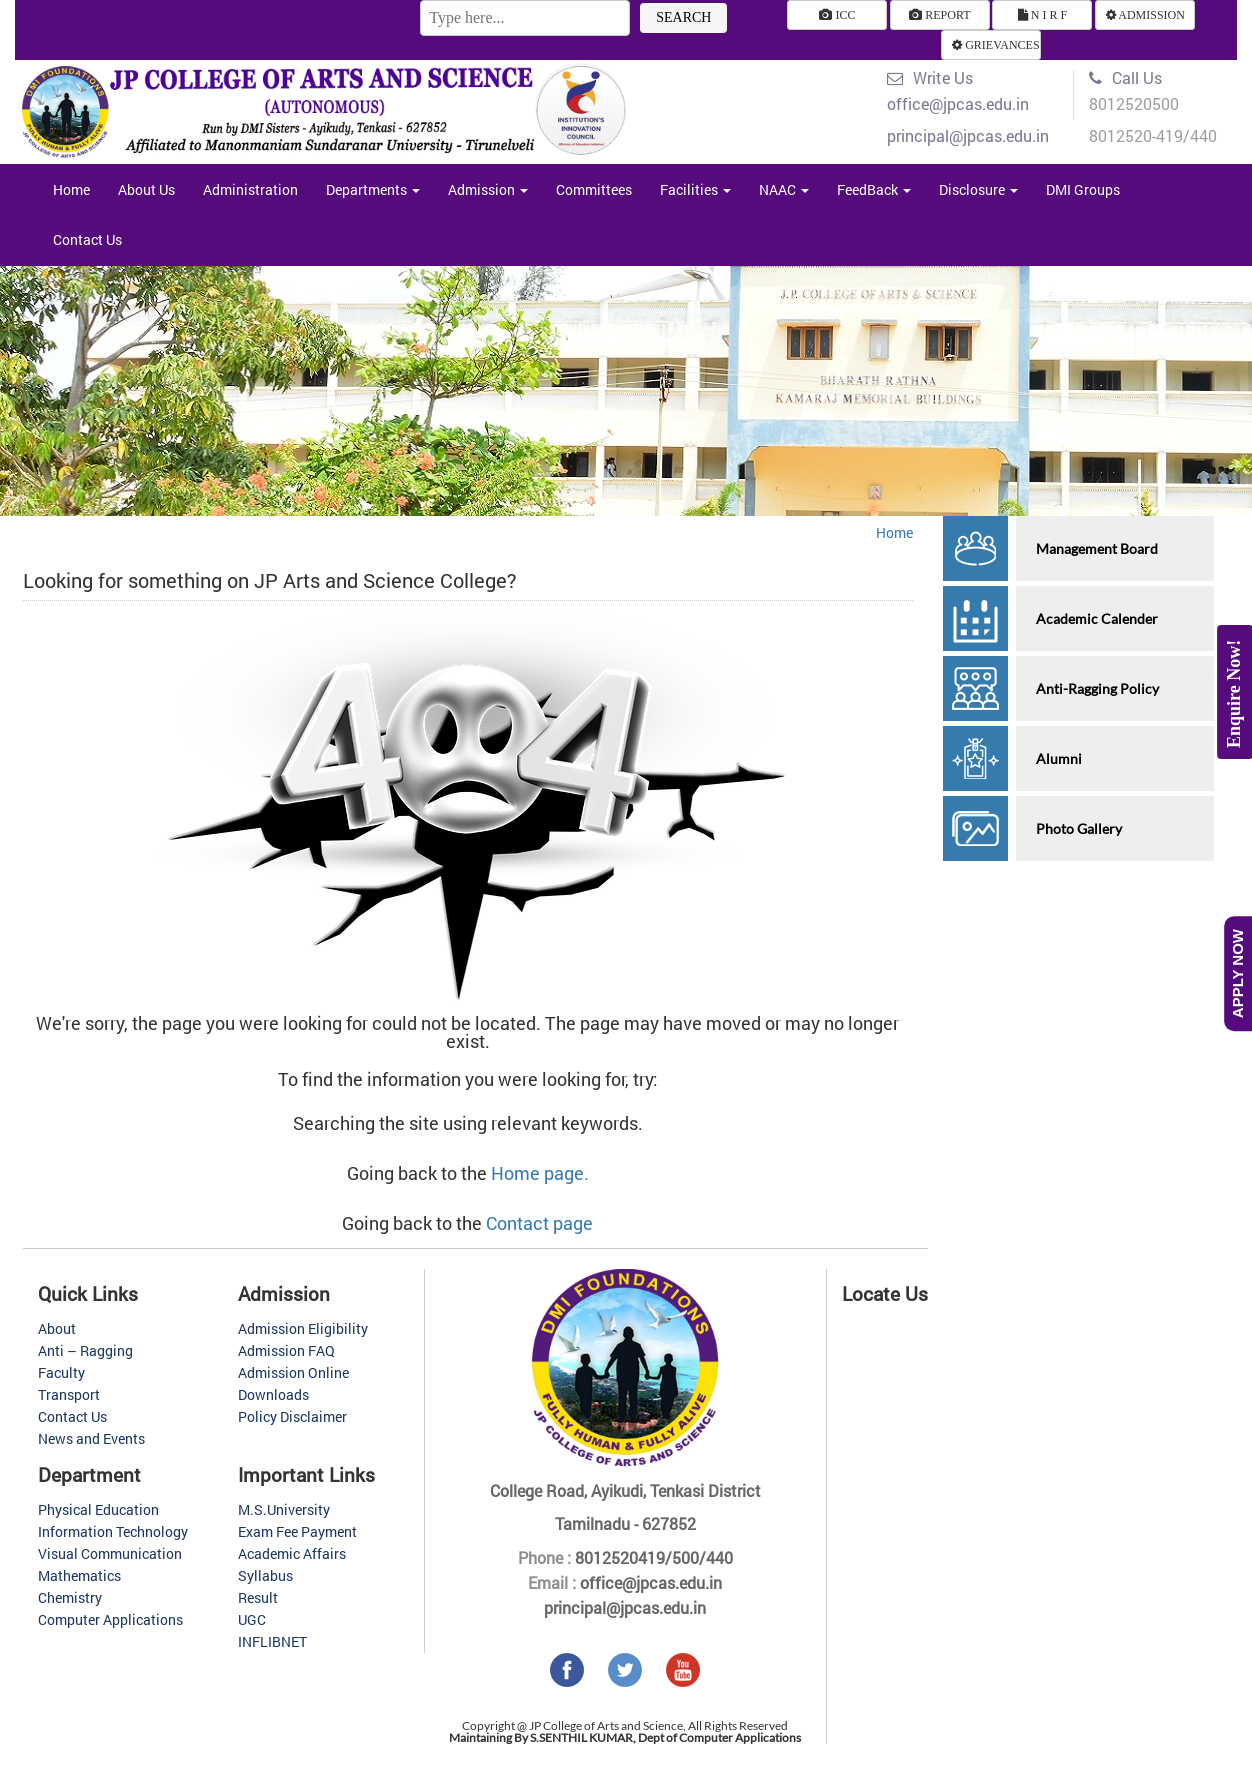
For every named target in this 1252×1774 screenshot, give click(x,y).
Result (258, 1597)
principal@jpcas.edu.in (625, 1607)
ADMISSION (1145, 15)
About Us (146, 189)
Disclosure (978, 189)
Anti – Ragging (85, 1350)
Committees (594, 189)
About (57, 1328)
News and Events (91, 1438)
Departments (373, 189)
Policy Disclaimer (292, 1416)
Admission (488, 189)
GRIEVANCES (995, 45)
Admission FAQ (286, 1350)
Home (71, 189)
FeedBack (874, 189)
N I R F (1042, 15)
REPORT (939, 15)
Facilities (695, 189)
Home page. (540, 1173)
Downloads (273, 1394)
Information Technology (113, 1531)
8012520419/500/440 (652, 1557)
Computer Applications (110, 1619)
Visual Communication (110, 1553)
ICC (837, 15)
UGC (252, 1619)
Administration (250, 189)
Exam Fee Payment (297, 1531)
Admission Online (293, 1372)
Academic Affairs (292, 1553)
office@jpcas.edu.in (649, 1582)
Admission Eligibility (303, 1328)
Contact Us (87, 239)
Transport (69, 1394)
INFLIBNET (272, 1641)
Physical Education (98, 1509)
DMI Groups (1083, 189)
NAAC (784, 189)
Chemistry (70, 1597)
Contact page (539, 1223)
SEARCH (683, 17)
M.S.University (284, 1509)
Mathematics (79, 1575)
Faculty (61, 1372)
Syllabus (265, 1575)
